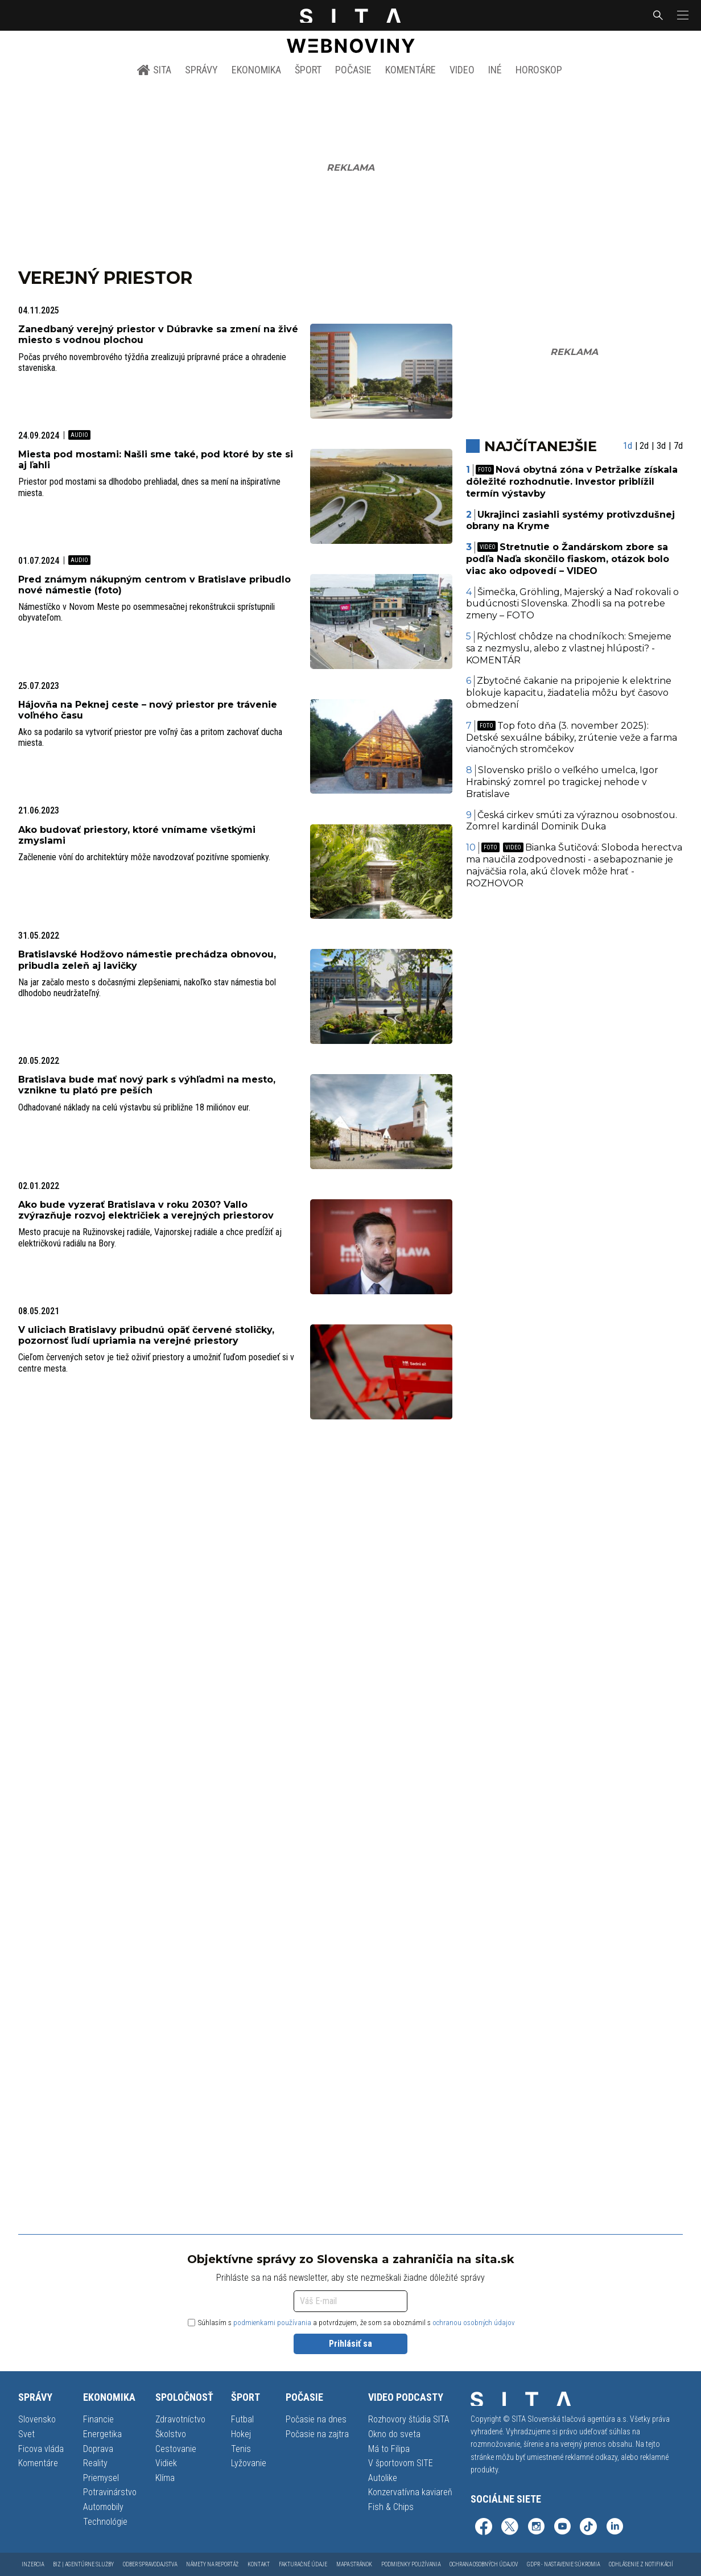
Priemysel (101, 2477)
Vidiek (166, 2463)
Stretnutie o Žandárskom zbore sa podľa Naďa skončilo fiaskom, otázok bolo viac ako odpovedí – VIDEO (567, 559)
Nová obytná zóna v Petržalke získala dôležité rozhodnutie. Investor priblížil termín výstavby (572, 481)
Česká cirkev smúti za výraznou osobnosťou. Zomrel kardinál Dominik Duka (572, 821)
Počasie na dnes (316, 2419)
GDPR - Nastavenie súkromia (563, 2564)
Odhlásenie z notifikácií (641, 2564)
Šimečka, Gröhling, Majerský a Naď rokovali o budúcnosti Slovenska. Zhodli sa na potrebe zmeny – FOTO (572, 604)
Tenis (241, 2448)
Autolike (382, 2477)
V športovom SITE (400, 2463)
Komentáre (410, 70)
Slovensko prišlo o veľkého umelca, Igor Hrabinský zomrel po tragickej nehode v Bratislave (562, 782)
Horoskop (539, 70)
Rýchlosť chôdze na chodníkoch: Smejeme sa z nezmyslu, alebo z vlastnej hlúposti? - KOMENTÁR (569, 648)
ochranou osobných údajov (473, 2322)
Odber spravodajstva (150, 2564)
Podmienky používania (410, 2564)
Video (462, 70)
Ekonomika (256, 70)
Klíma (165, 2477)
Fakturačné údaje (303, 2564)
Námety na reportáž (212, 2564)
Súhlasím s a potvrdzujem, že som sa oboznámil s (351, 2322)
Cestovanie (175, 2448)
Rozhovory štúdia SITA (409, 2419)
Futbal (242, 2419)
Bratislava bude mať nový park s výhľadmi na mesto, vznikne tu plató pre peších (146, 1085)
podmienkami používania (272, 2322)
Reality (95, 2463)
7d (678, 445)
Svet (26, 2434)
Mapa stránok (354, 2564)
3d (661, 445)
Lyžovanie (248, 2463)
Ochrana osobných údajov (484, 2564)
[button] (681, 15)
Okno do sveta (394, 2434)
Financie (98, 2419)
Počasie (353, 70)
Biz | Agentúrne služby (83, 2564)
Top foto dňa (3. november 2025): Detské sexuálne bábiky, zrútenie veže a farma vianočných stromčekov (571, 737)
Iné (495, 70)
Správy (201, 70)
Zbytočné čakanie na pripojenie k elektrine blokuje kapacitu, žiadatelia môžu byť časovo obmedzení (569, 692)
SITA (154, 70)
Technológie (105, 2521)
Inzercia (33, 2564)
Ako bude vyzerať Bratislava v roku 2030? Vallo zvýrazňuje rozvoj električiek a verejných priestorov (146, 1210)
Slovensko (37, 2419)
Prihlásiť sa (350, 2343)
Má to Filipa (389, 2448)
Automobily (103, 2506)
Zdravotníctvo (180, 2419)
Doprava (98, 2448)
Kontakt (259, 2564)
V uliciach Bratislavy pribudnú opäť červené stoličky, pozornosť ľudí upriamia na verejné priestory (146, 1335)
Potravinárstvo (110, 2492)
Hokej (241, 2434)
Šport (308, 70)
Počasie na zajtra (317, 2434)
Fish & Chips (391, 2506)
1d (627, 445)
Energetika (102, 2434)
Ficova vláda (41, 2448)
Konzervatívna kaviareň (410, 2492)
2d (644, 445)
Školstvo (170, 2434)
